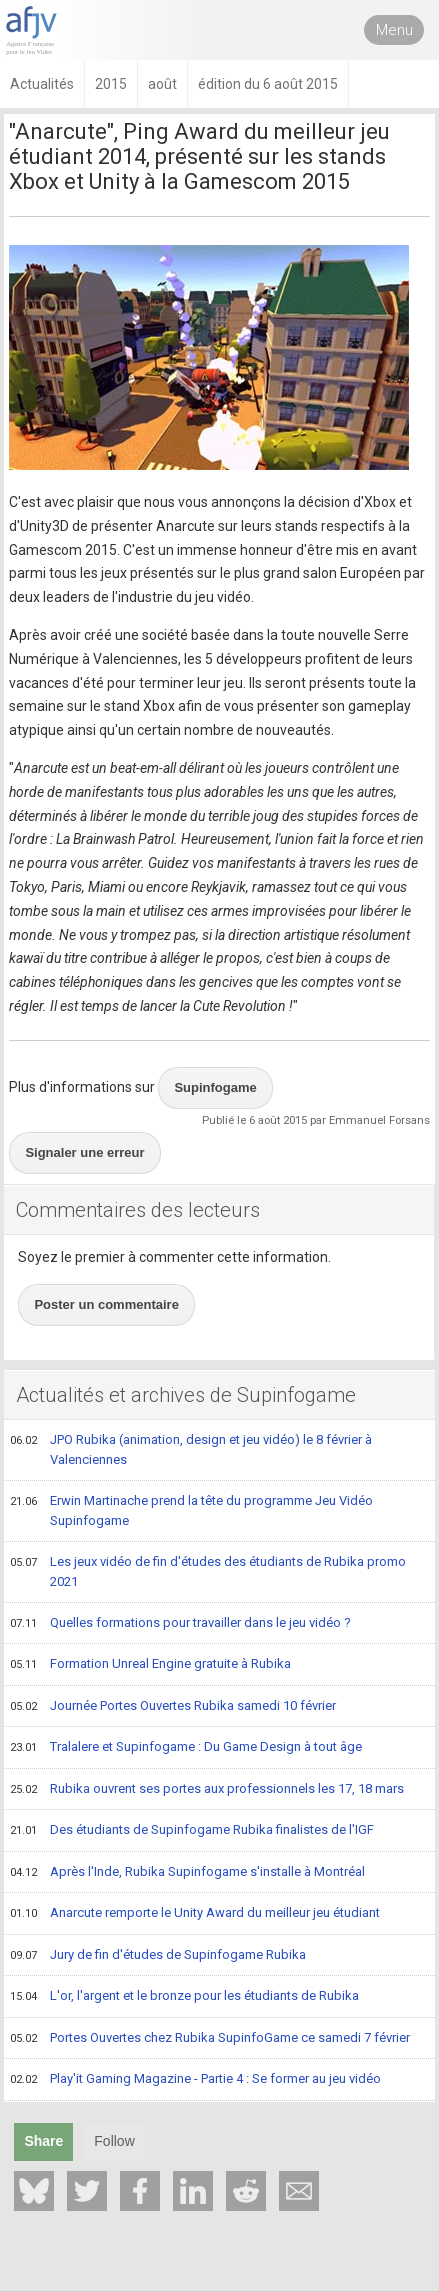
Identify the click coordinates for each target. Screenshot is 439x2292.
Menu (394, 30)
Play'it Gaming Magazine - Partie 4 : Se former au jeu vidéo (195, 2080)
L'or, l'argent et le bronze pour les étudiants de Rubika (184, 1997)
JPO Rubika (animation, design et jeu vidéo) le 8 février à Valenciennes (191, 1449)
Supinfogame (215, 1087)
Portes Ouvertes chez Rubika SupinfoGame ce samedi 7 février (210, 2039)
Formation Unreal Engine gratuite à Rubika (150, 1665)
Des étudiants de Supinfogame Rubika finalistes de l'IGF (192, 1831)
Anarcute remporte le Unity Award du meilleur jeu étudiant (195, 1914)
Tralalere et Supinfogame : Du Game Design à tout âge (186, 1748)
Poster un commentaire (106, 1304)
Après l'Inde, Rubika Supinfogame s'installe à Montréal (187, 1873)
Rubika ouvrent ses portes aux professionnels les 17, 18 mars (207, 1790)
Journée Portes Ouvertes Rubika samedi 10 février (173, 1707)
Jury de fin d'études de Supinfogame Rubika (158, 1956)
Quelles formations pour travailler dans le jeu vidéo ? (180, 1624)
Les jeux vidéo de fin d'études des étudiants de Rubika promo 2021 (208, 1571)
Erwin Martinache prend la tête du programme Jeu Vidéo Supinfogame (191, 1510)
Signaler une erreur (84, 1152)
